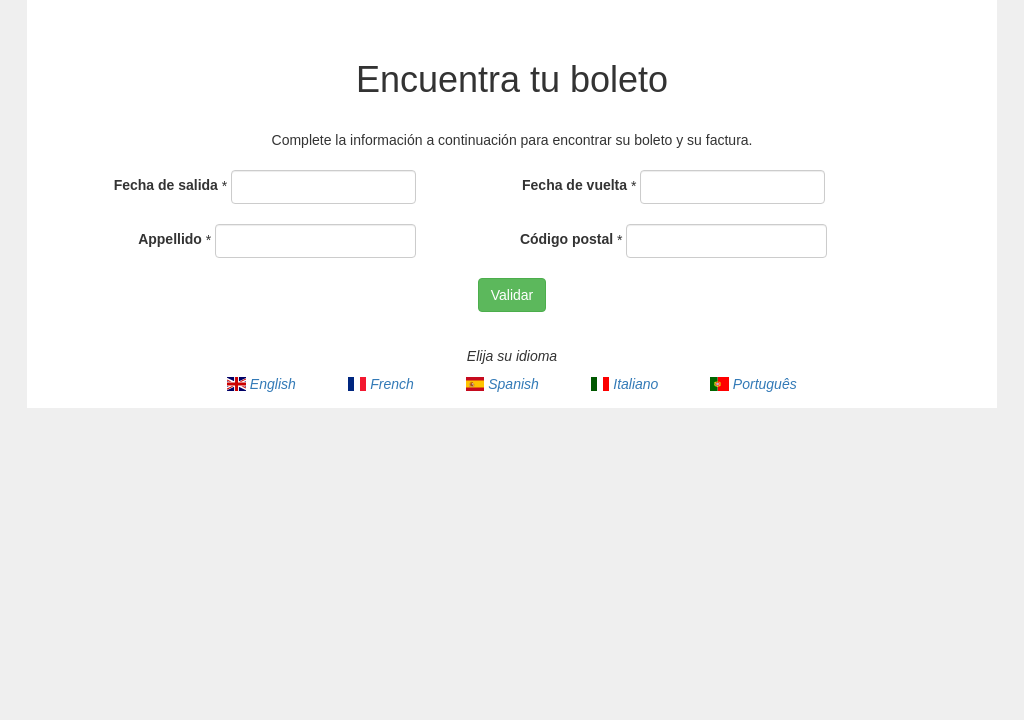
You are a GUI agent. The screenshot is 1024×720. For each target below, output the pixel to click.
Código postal (566, 239)
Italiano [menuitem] (625, 384)
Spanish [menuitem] (502, 384)
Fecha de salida (166, 185)
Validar (512, 295)
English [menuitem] (261, 384)
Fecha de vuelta (574, 185)
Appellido (170, 239)
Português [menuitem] (753, 384)
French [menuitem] (381, 384)
